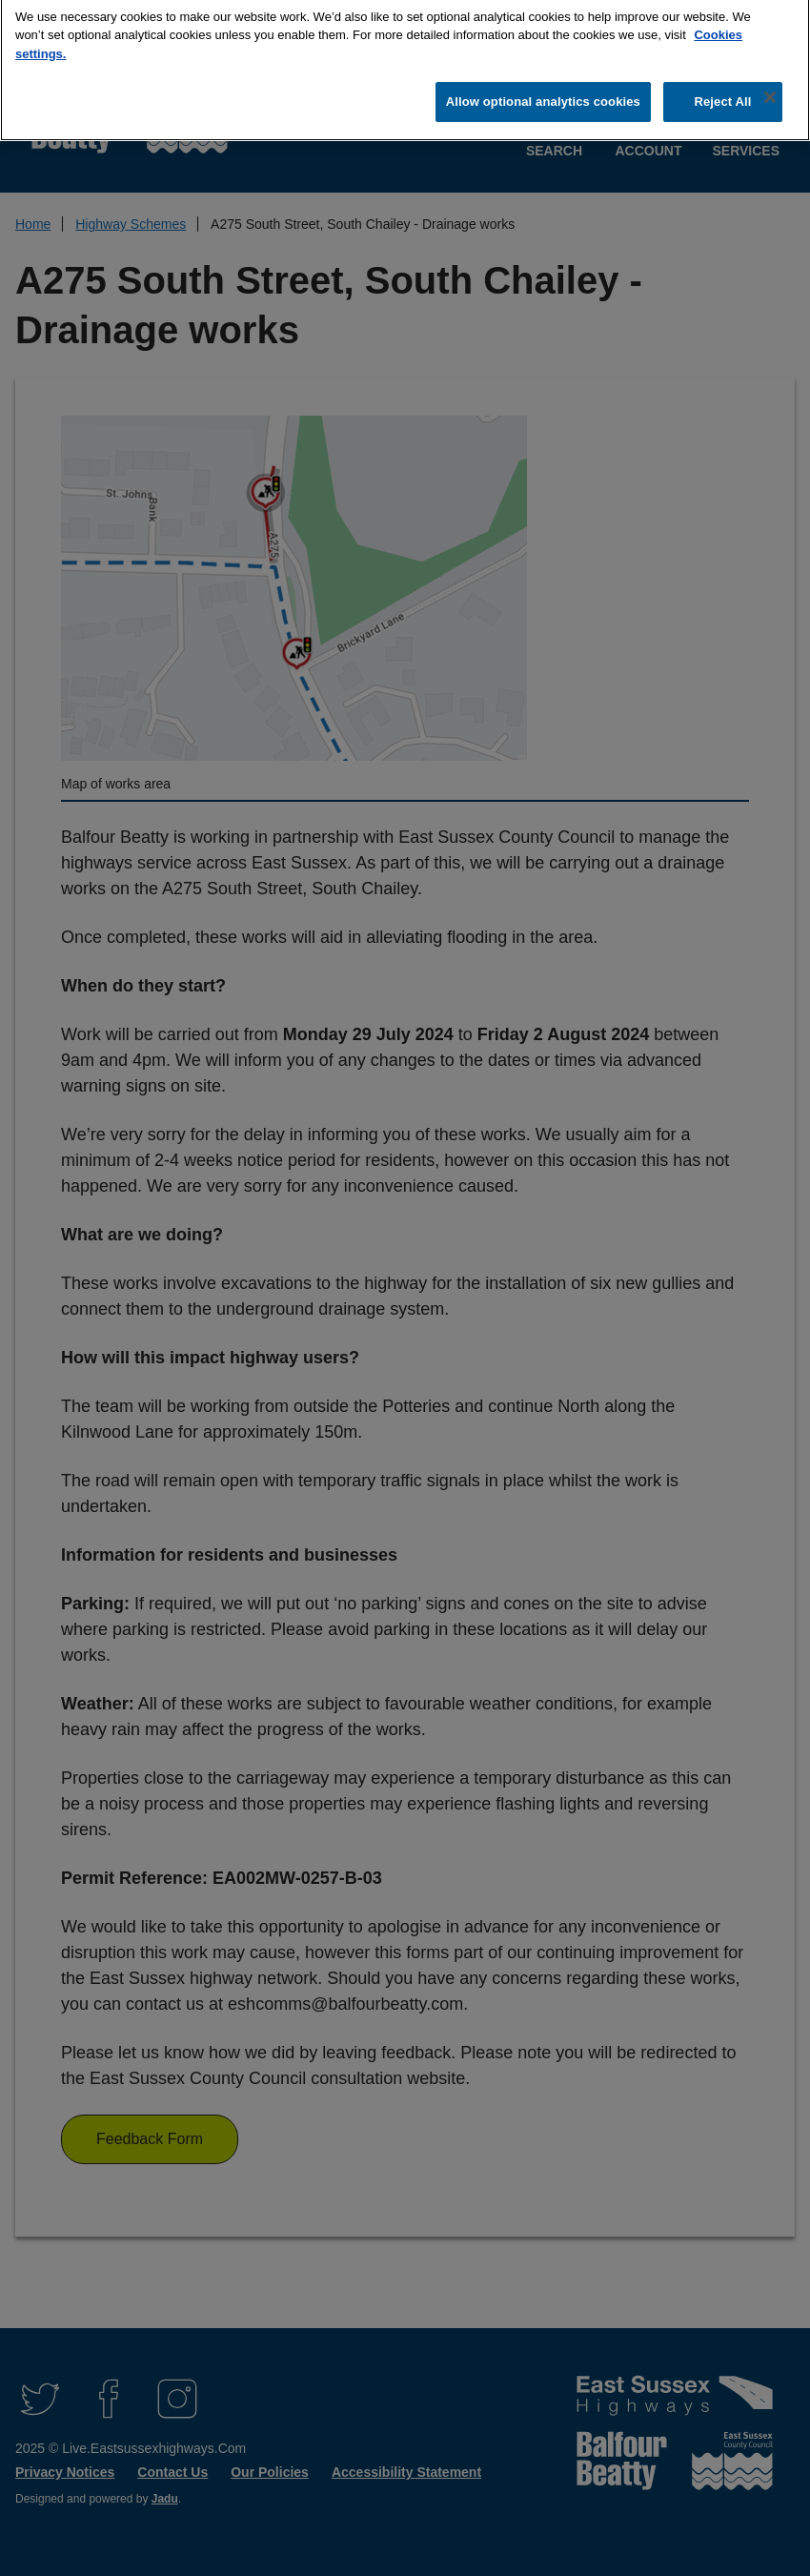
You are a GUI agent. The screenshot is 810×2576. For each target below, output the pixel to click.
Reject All (722, 94)
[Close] (770, 89)
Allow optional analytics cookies (543, 94)
